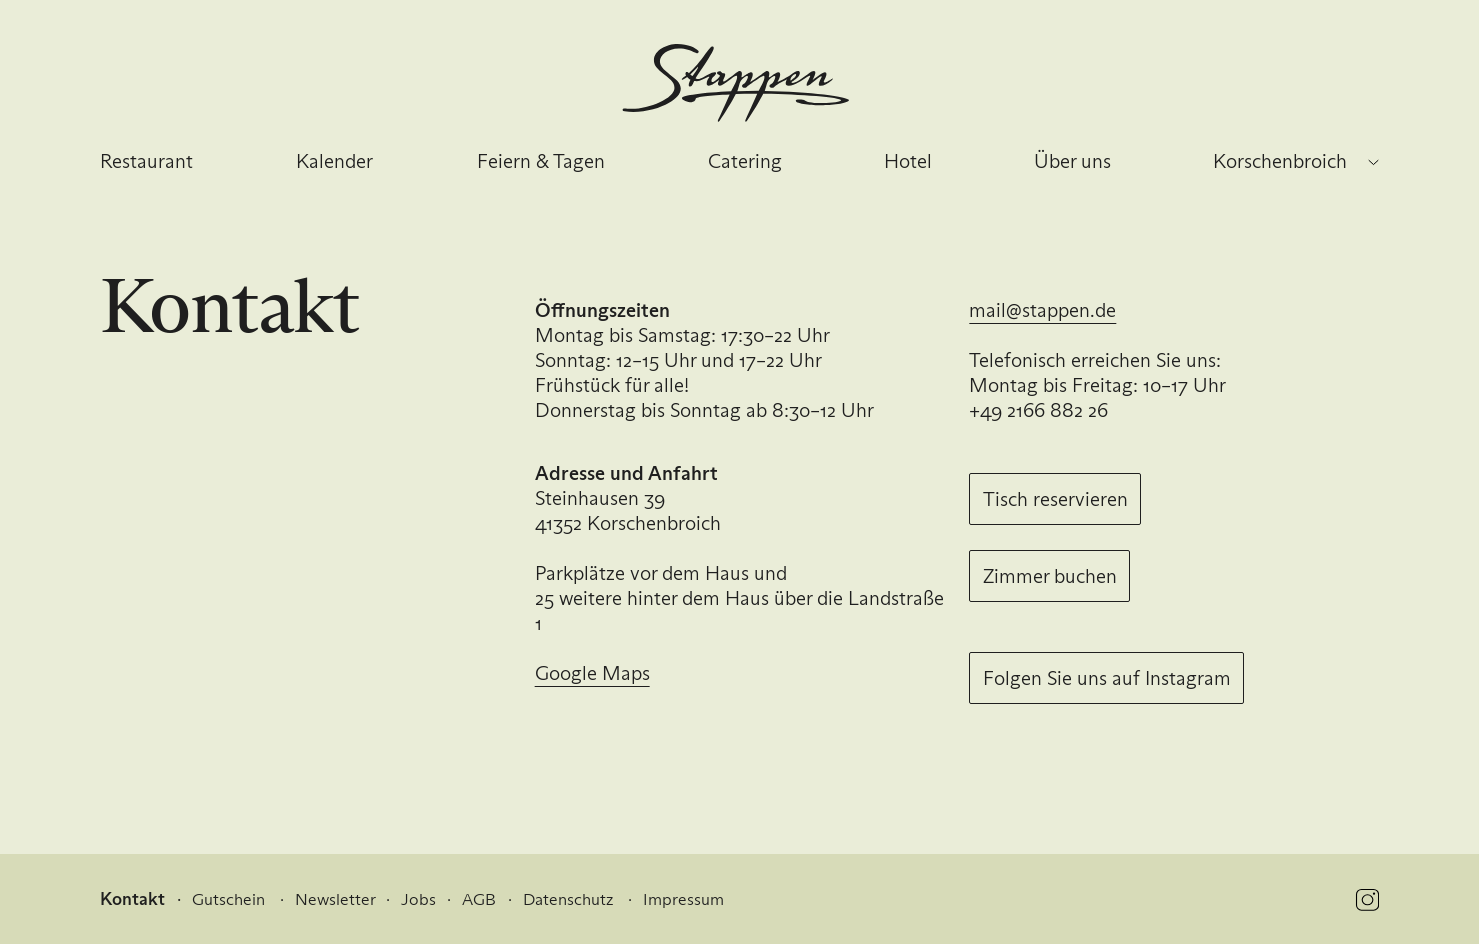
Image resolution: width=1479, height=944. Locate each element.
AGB (479, 899)
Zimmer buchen (1050, 576)
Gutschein (228, 899)
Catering (745, 161)
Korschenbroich (1280, 161)
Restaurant (146, 161)
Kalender (334, 161)
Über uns (1072, 161)
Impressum (683, 899)
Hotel (908, 161)
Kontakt (132, 899)
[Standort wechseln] (1374, 162)
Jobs (418, 899)
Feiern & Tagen (541, 161)
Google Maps (592, 673)
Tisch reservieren (1055, 499)
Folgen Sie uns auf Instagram (1107, 678)
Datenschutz (568, 899)
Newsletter (335, 899)
